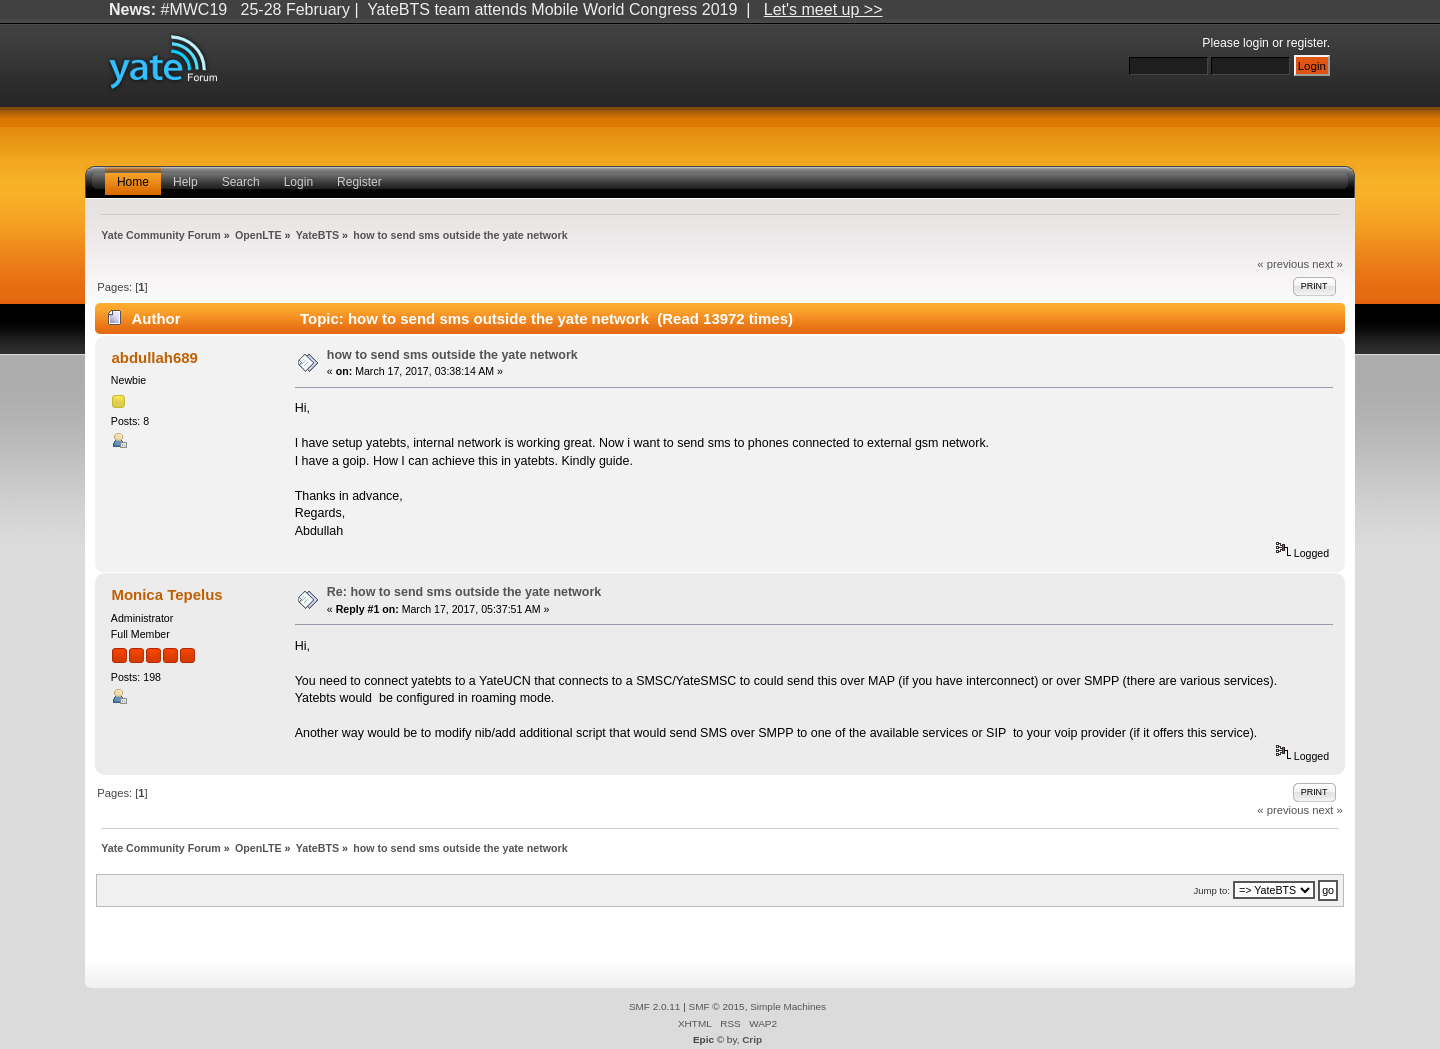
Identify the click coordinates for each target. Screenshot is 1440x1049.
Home (133, 182)
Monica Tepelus (166, 594)
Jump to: (1211, 890)
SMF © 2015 (717, 1006)
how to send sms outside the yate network (452, 355)
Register (359, 182)
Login (298, 182)
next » (1327, 264)
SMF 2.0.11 (655, 1006)
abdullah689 (154, 357)
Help (185, 182)
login (1256, 43)
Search (241, 182)
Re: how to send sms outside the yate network (464, 592)
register (1307, 43)
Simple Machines (788, 1006)
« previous (1283, 264)
